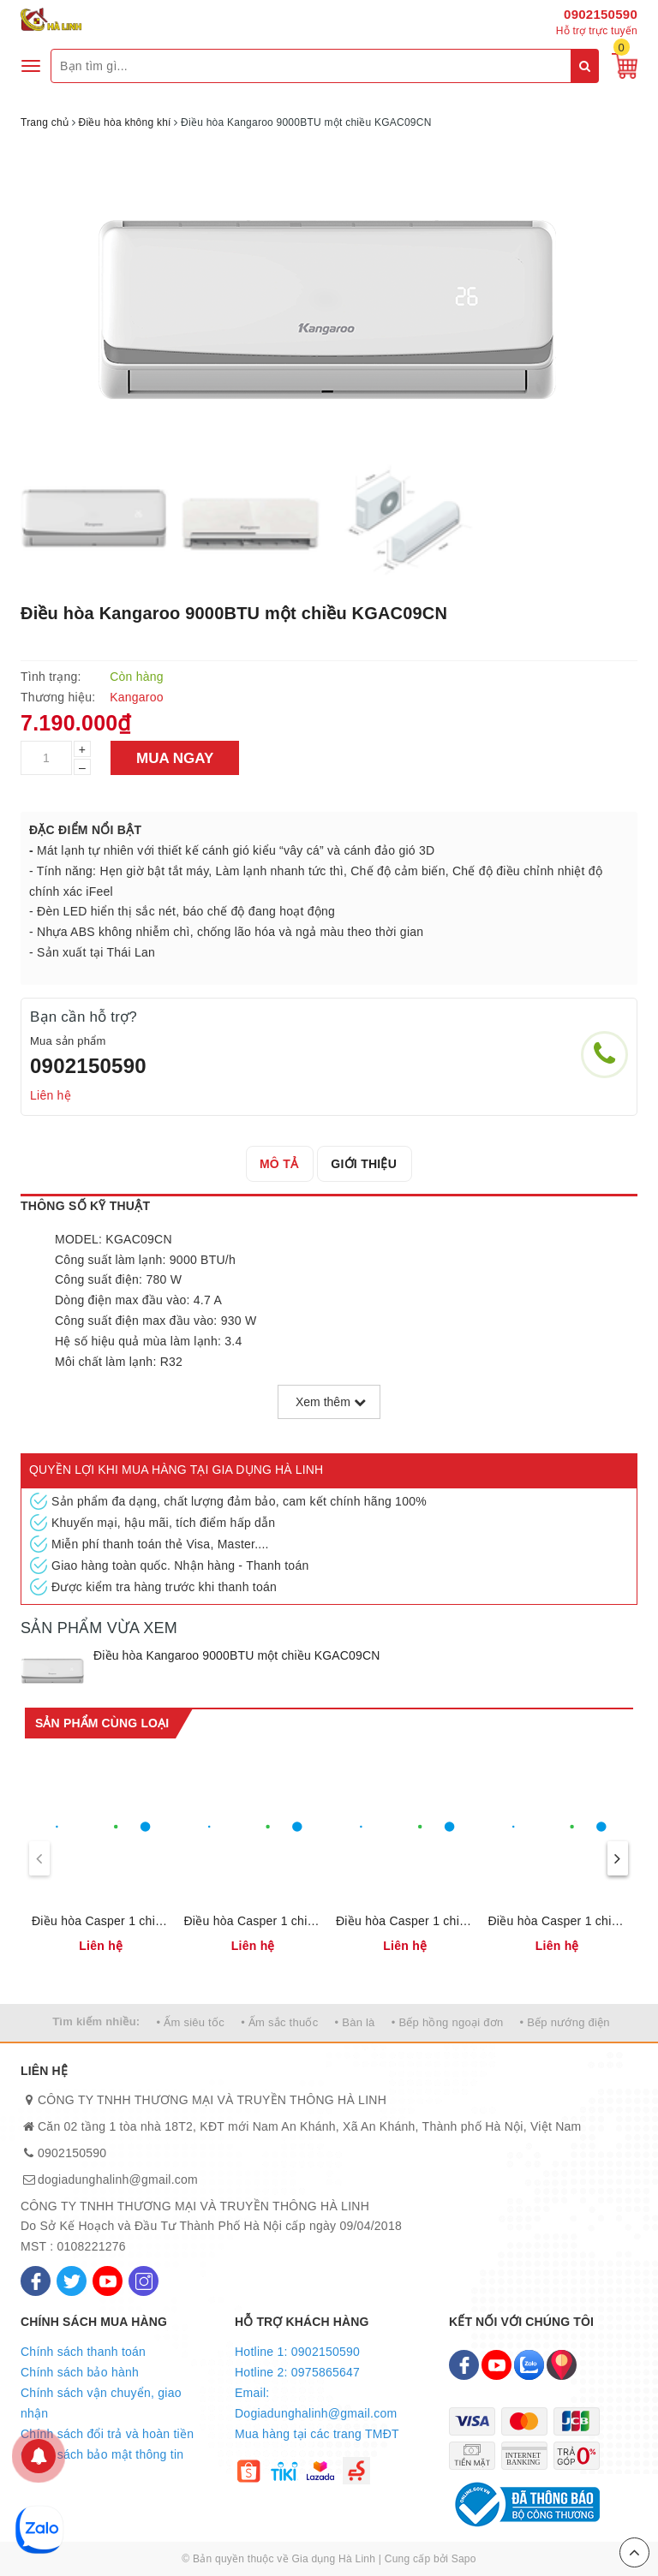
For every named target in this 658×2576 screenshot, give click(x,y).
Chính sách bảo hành (80, 2372)
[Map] (562, 2365)
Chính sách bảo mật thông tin (102, 2454)
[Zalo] (529, 2365)
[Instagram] (144, 2281)
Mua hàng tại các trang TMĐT (317, 2434)
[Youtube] (108, 2281)
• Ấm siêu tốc (190, 2022)
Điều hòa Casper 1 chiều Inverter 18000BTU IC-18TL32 (101, 1921)
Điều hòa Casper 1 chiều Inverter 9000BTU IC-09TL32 (405, 1921)
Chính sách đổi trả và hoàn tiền (107, 2434)
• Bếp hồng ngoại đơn (448, 2022)
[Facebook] (36, 2281)
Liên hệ (50, 1095)
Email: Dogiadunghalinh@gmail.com (316, 2403)
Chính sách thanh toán (83, 2351)
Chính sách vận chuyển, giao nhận (101, 2403)
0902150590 (600, 14)
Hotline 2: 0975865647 (297, 2372)
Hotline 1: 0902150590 (297, 2351)
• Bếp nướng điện (565, 2022)
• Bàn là (355, 2022)
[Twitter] (72, 2281)
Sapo (464, 2559)
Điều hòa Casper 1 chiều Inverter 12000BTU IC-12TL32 (253, 1921)
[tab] (279, 1164)
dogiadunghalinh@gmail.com (118, 2179)
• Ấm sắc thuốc (279, 2022)
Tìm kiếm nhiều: (96, 2021)
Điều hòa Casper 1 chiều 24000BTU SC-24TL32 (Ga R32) (557, 1921)
